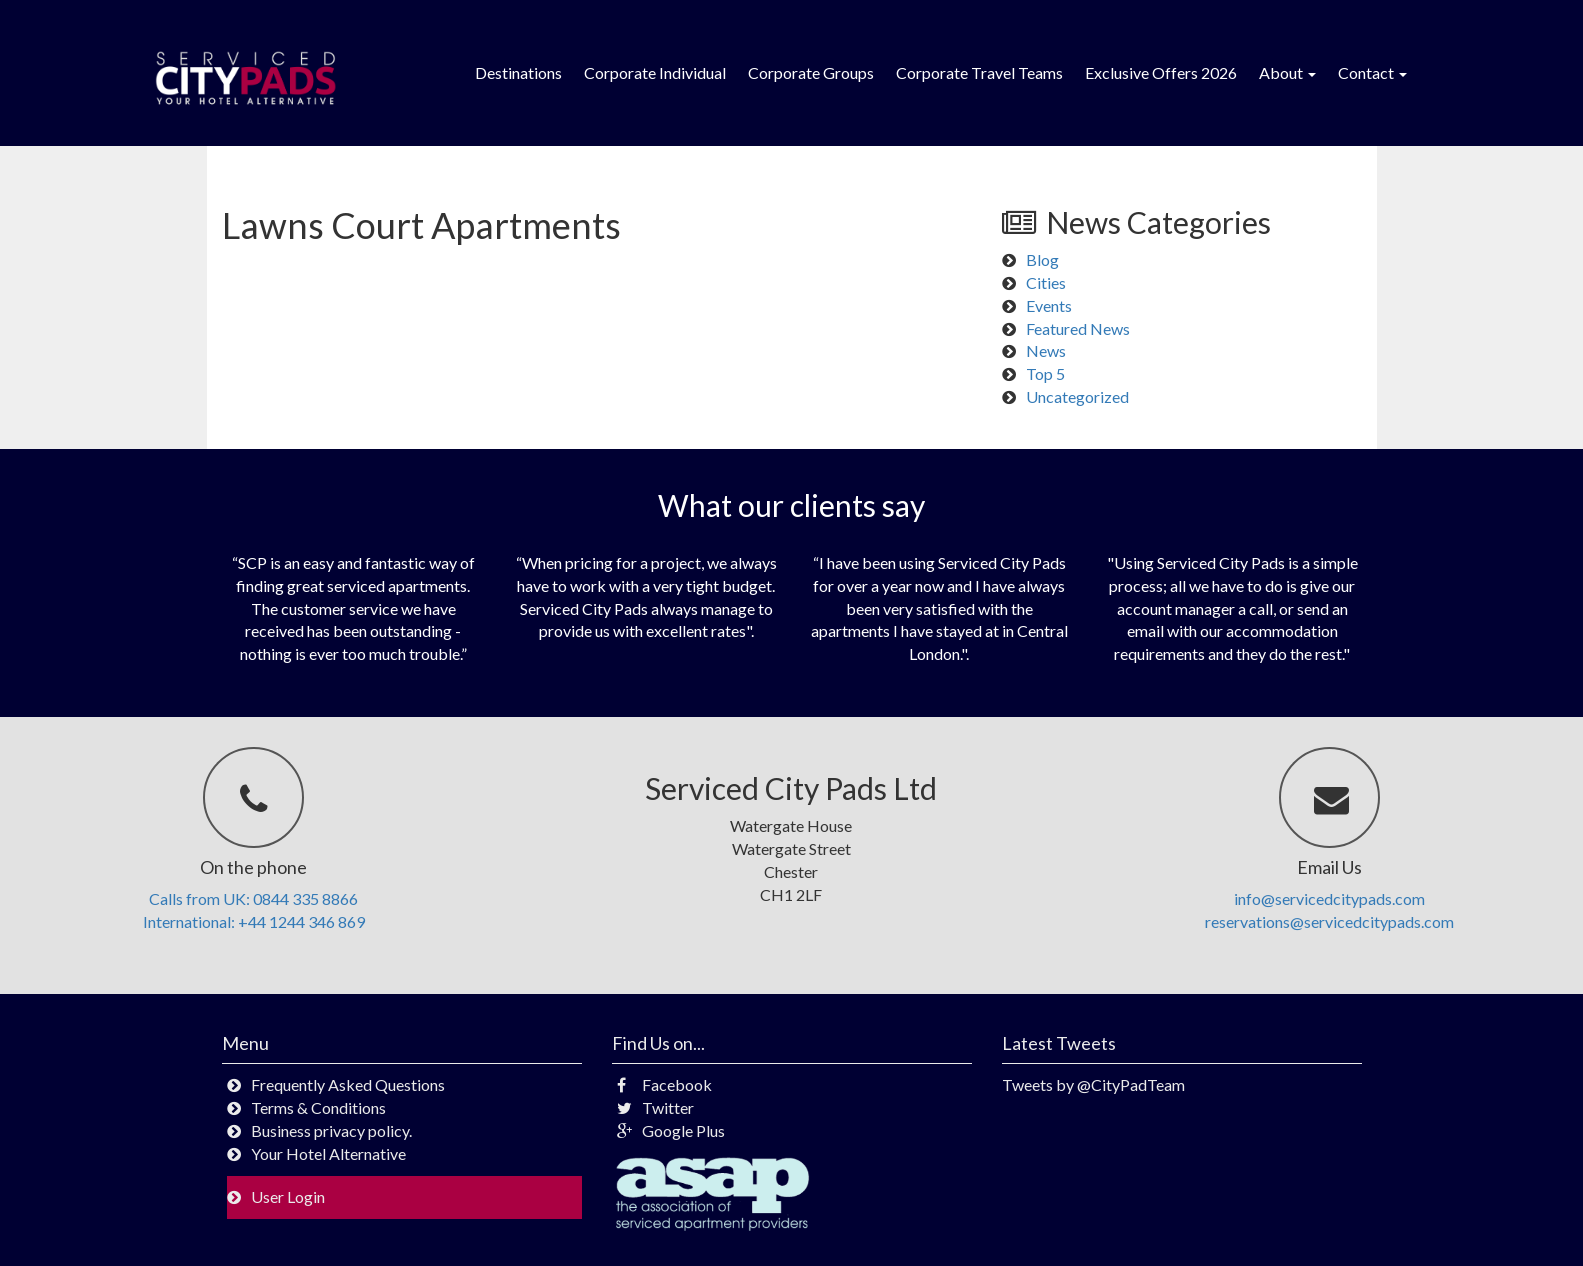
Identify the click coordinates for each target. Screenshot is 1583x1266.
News (1046, 350)
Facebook (664, 1084)
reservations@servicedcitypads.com (1329, 921)
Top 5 (1045, 373)
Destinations (518, 72)
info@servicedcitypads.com (1329, 898)
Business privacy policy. (331, 1130)
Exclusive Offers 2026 (1161, 72)
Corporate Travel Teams (979, 72)
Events (1049, 305)
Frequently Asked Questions (348, 1084)
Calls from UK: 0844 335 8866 (253, 898)
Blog (1042, 259)
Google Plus (671, 1130)
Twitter (655, 1107)
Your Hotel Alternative (328, 1153)
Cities (1046, 282)
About (1287, 72)
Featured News (1078, 328)
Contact (1372, 72)
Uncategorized (1077, 396)
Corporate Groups (811, 72)
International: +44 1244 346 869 (254, 921)
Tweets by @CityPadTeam (1093, 1084)
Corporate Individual (655, 72)
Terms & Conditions (318, 1107)
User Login (288, 1196)
